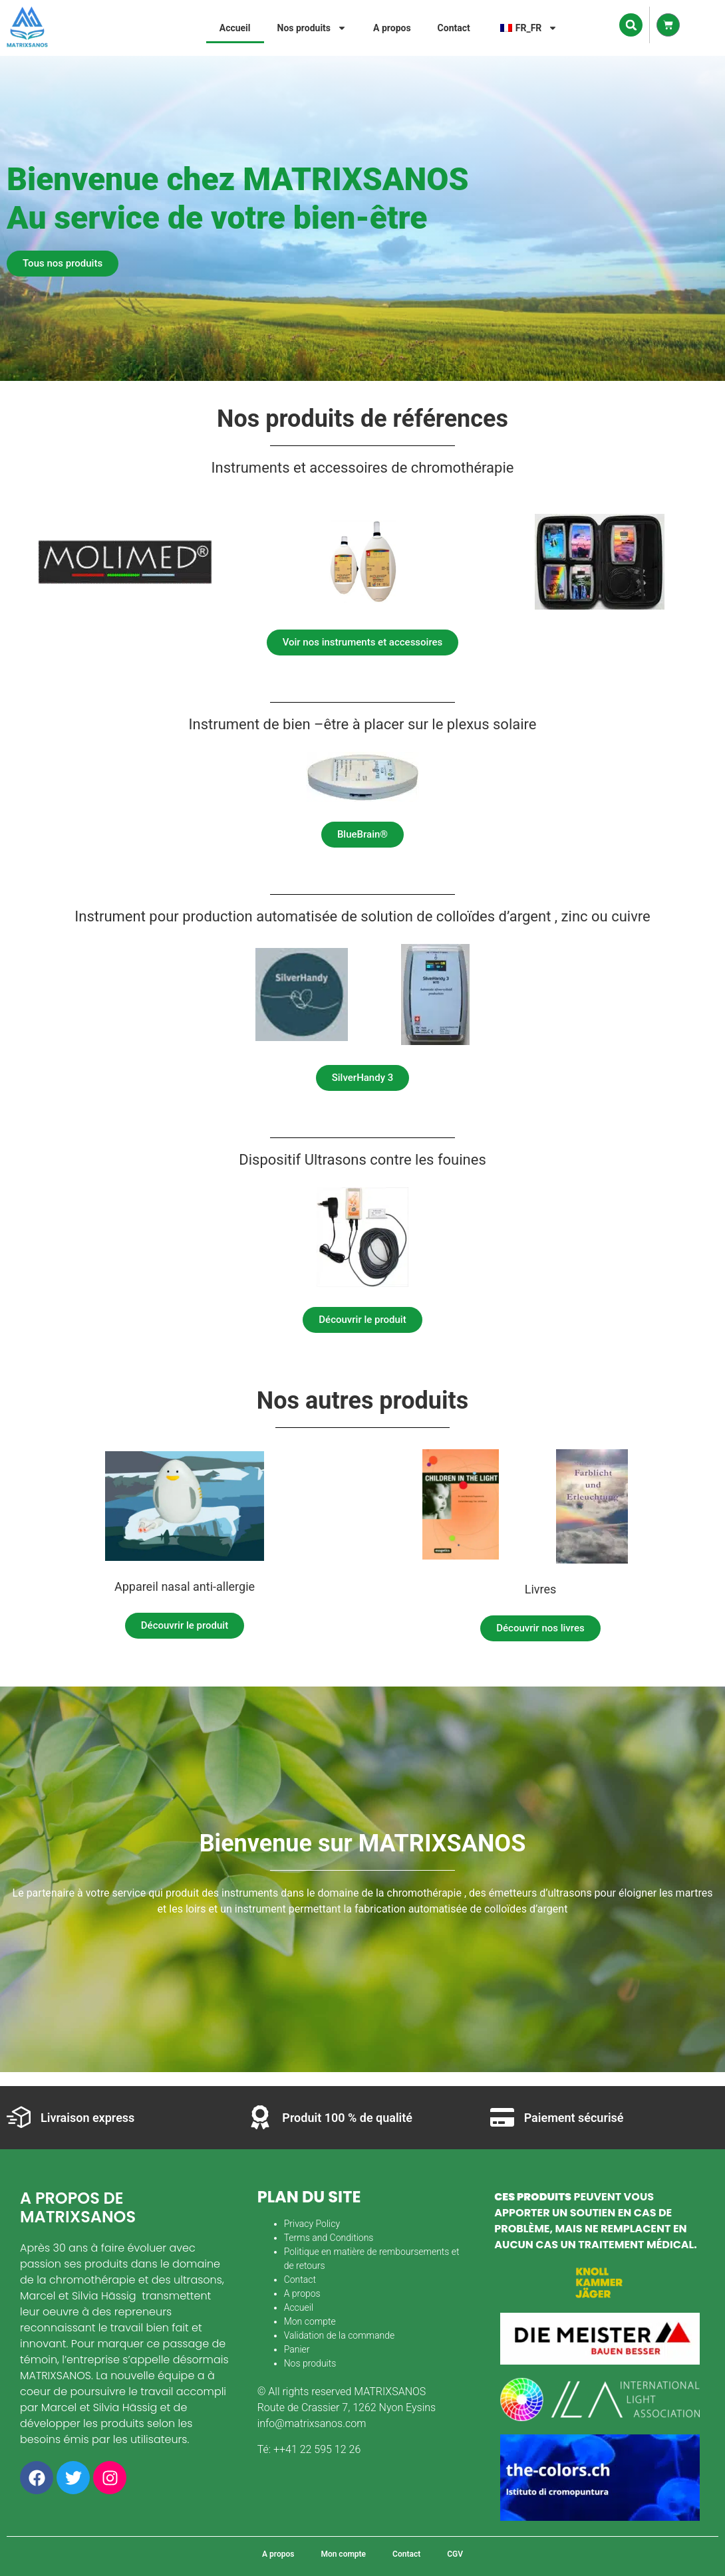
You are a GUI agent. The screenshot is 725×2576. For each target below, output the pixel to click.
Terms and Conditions (329, 2237)
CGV (455, 2554)
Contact (454, 28)
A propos (392, 28)
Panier (297, 2349)
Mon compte (310, 2321)
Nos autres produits (362, 1401)
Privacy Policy (312, 2223)
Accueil (235, 28)
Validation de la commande (339, 2335)
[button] (631, 25)
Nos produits (312, 28)
